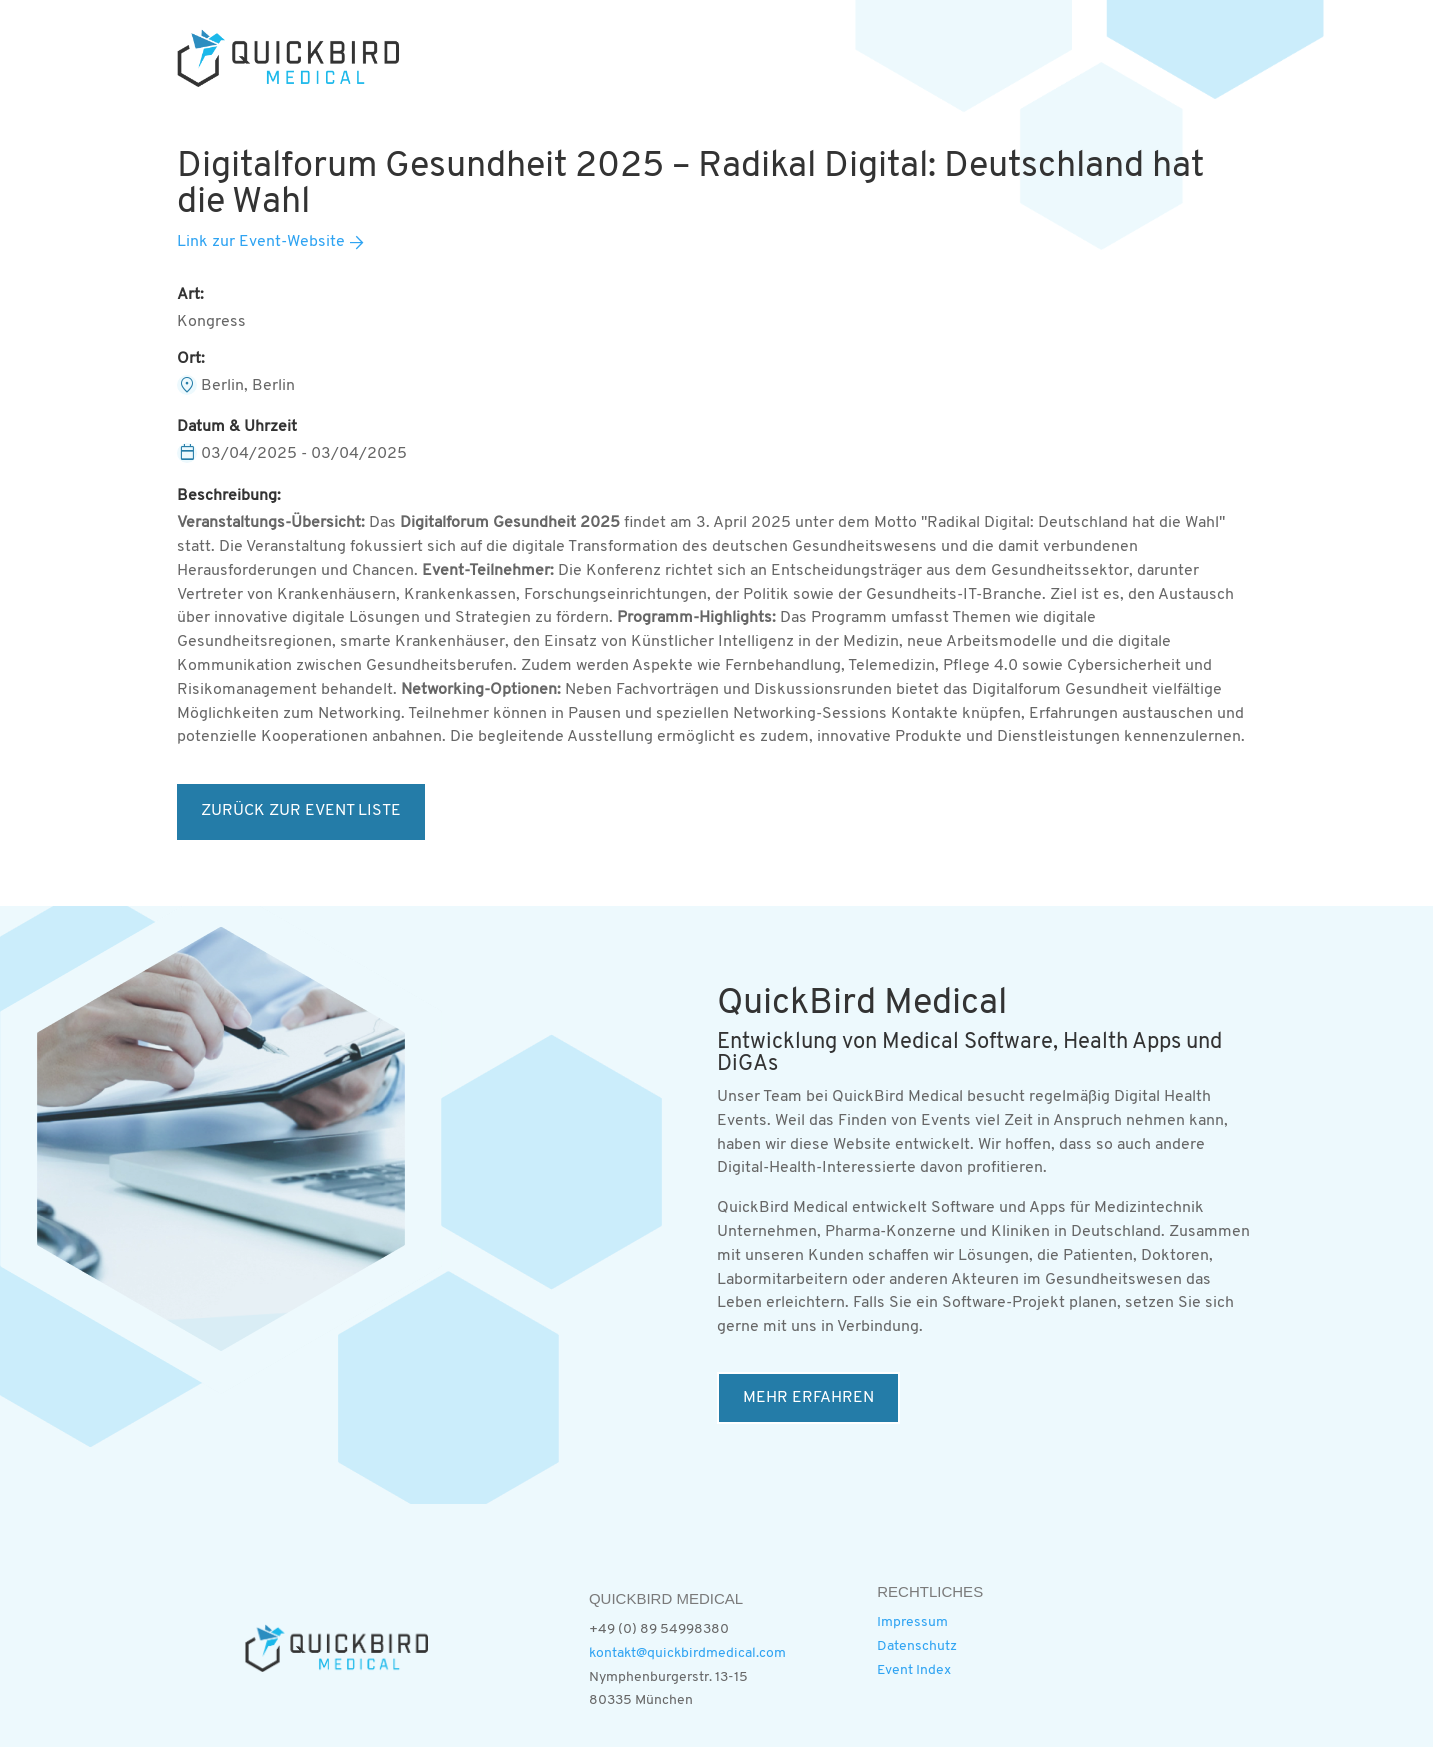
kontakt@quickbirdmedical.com (687, 1653)
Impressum (912, 1622)
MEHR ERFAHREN (808, 1398)
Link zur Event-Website (261, 242)
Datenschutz (917, 1646)
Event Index (914, 1670)
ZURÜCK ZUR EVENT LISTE (301, 811)
